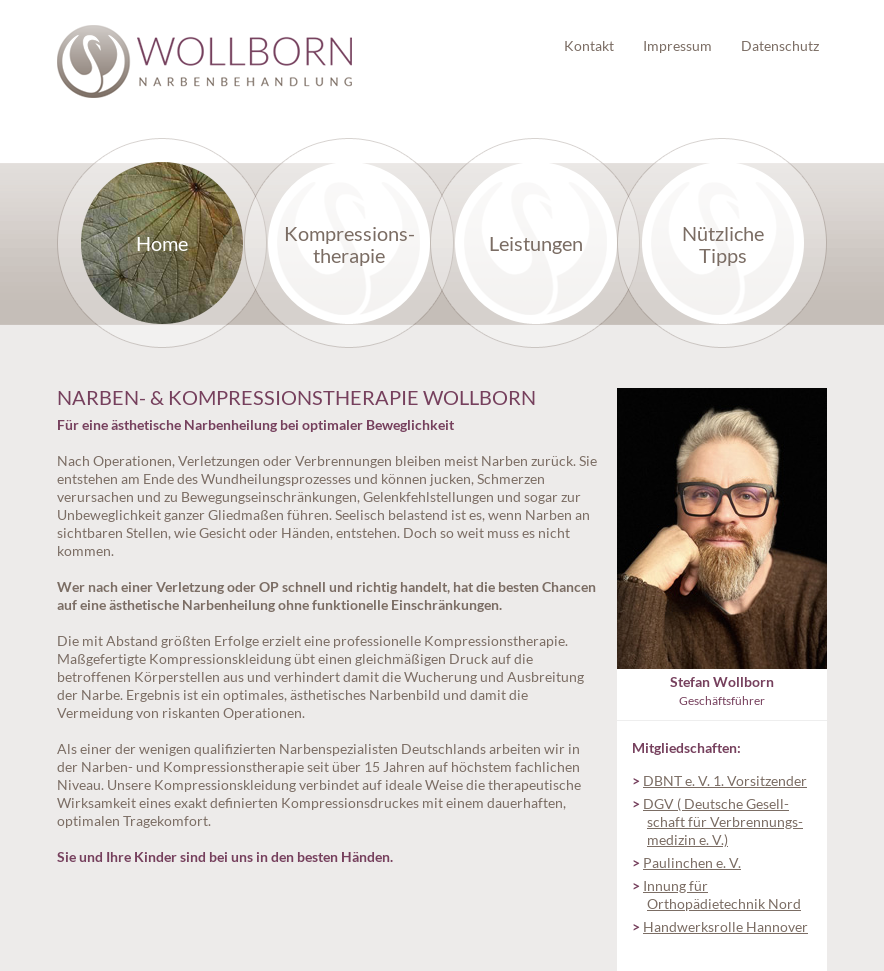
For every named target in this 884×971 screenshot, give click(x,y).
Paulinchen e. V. (692, 862)
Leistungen (536, 243)
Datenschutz (780, 45)
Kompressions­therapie (349, 244)
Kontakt (589, 45)
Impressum (677, 45)
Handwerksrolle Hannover (725, 926)
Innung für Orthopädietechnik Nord (722, 894)
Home (162, 243)
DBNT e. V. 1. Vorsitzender (725, 780)
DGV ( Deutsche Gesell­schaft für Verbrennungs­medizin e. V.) (723, 821)
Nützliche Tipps (723, 244)
